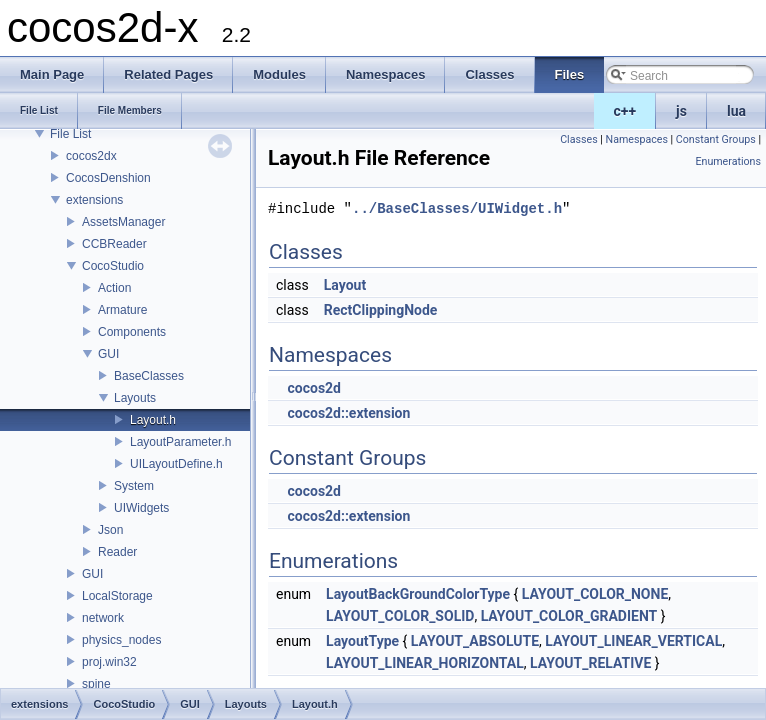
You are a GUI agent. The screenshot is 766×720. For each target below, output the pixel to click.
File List (70, 134)
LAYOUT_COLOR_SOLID (400, 616)
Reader (117, 552)
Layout (345, 285)
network (103, 618)
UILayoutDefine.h (176, 464)
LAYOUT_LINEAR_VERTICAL (633, 641)
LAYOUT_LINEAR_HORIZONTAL (425, 663)
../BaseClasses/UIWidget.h (457, 208)
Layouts (135, 398)
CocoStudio (113, 266)
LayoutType (362, 641)
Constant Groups (716, 139)
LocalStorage (117, 596)
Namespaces (637, 139)
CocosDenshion (108, 178)
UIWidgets (141, 508)
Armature (122, 310)
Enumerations (728, 161)
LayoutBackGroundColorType (418, 594)
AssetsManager (123, 222)
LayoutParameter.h (180, 442)
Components (132, 332)
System (134, 486)
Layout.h (153, 420)
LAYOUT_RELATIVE (590, 663)
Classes (578, 139)
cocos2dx (91, 156)
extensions (94, 200)
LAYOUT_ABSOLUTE (475, 641)
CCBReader (114, 244)
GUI (108, 354)
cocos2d (314, 388)
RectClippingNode (381, 310)
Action (114, 288)
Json (110, 530)
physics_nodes (121, 640)
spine (96, 684)
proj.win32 (109, 662)
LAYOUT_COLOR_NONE (595, 594)
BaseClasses (149, 376)
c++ (625, 111)
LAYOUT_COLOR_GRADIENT (569, 616)
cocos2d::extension (348, 413)
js (681, 111)
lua (736, 111)
